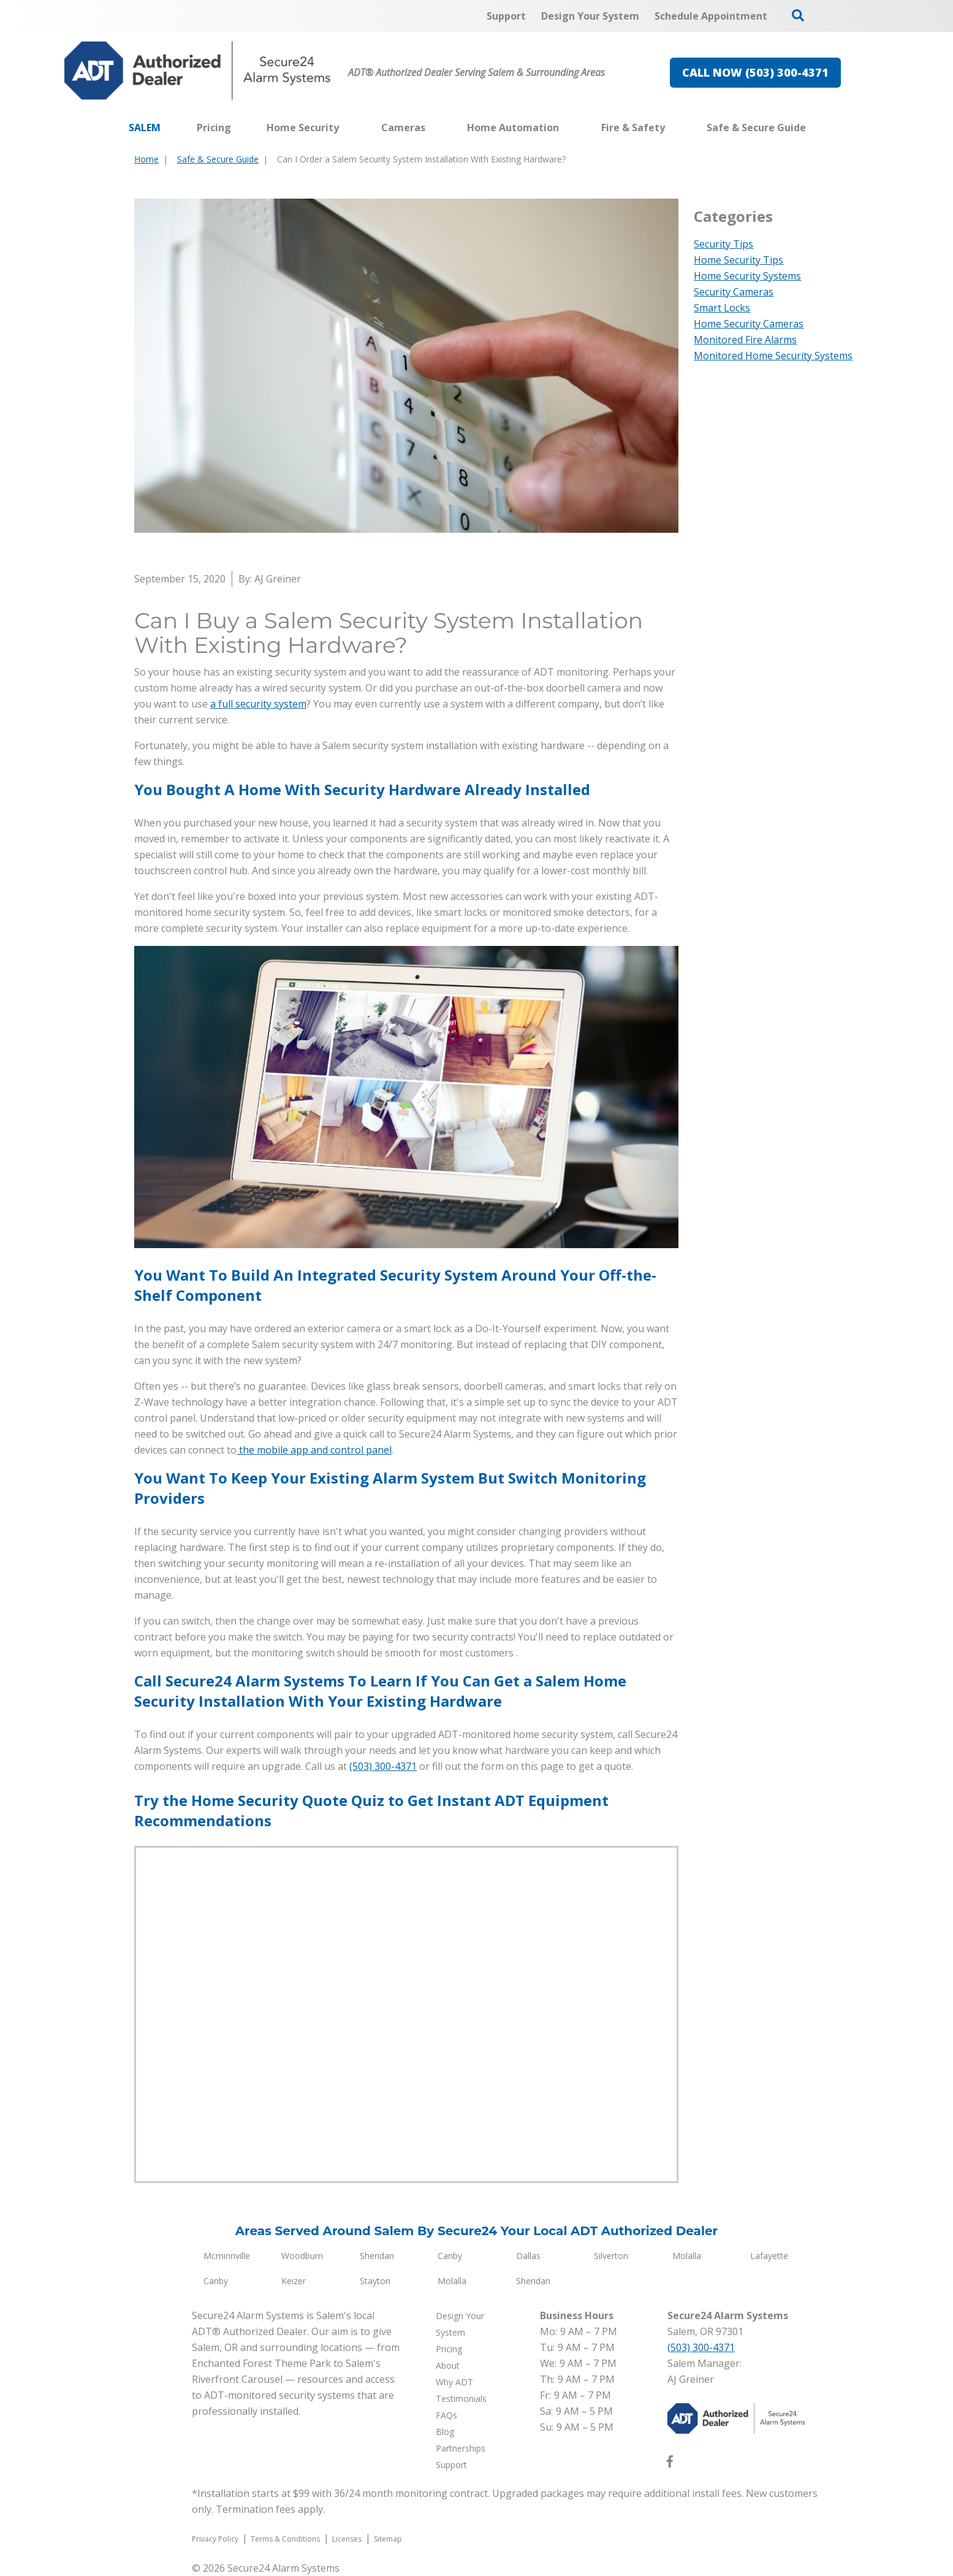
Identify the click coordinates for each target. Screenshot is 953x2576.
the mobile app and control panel (314, 1450)
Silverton (611, 2256)
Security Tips (723, 244)
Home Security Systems (747, 276)
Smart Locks (722, 307)
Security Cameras (733, 292)
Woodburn (302, 2256)
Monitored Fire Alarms (745, 339)
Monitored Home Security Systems (773, 355)
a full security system (258, 704)
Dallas (528, 2256)
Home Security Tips (738, 260)
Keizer (293, 2281)
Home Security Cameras (748, 323)
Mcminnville (226, 2256)
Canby (450, 2256)
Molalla (686, 2256)
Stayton (375, 2281)
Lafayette (769, 2256)
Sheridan (377, 2256)
